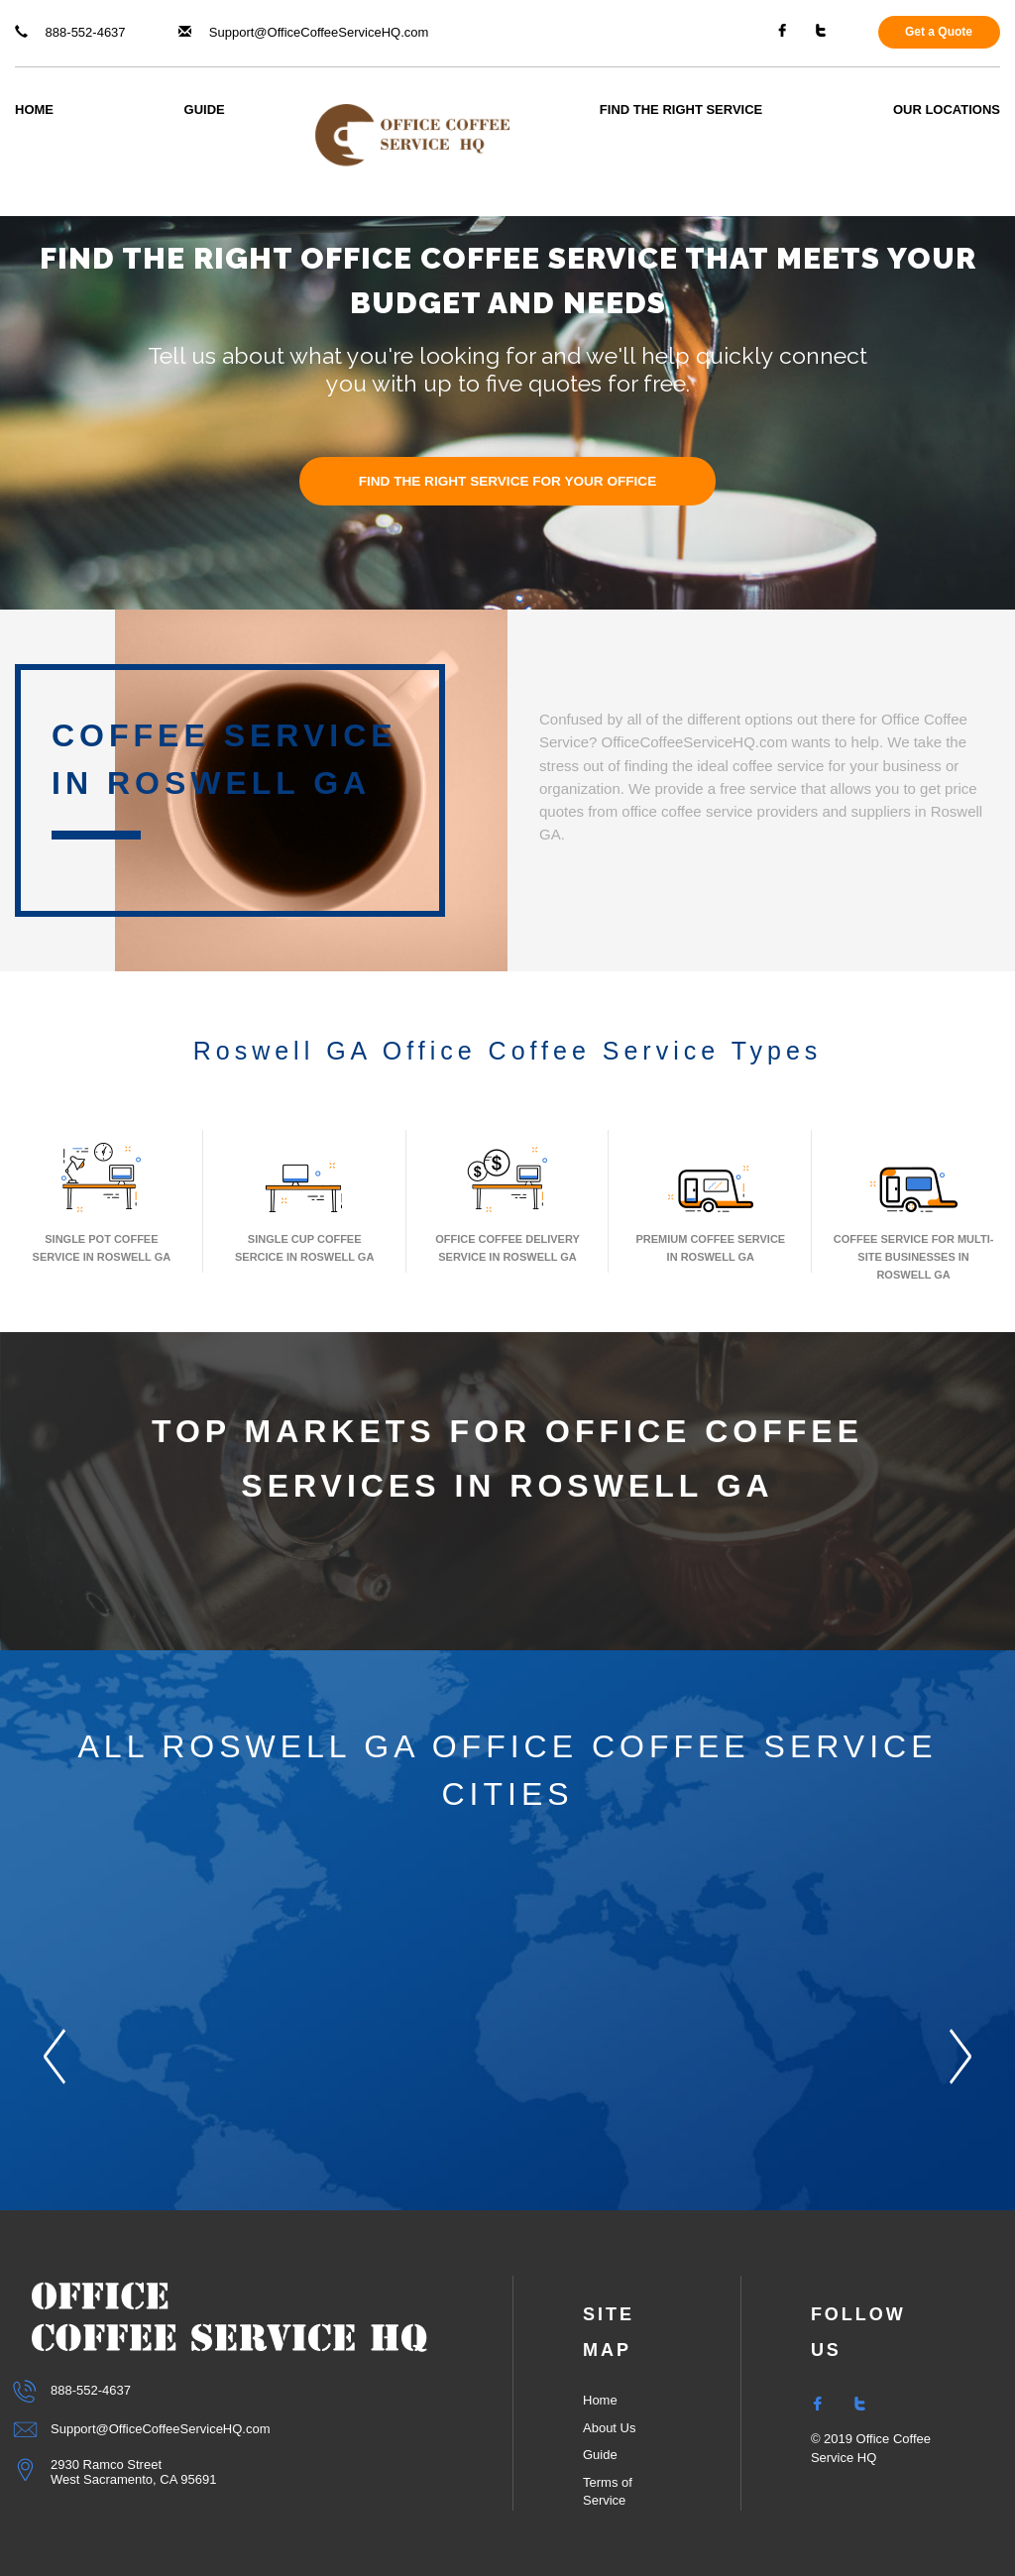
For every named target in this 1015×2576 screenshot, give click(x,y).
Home (34, 109)
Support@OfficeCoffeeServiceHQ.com (303, 32)
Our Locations (946, 109)
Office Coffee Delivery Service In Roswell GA (507, 1201)
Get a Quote (938, 32)
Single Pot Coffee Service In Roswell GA (102, 1201)
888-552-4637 (70, 32)
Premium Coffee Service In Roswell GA (710, 1201)
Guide (204, 109)
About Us (609, 2427)
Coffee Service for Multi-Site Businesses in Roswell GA (914, 1210)
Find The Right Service (681, 109)
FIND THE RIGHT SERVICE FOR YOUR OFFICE (508, 481)
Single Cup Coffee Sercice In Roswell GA (304, 1201)
